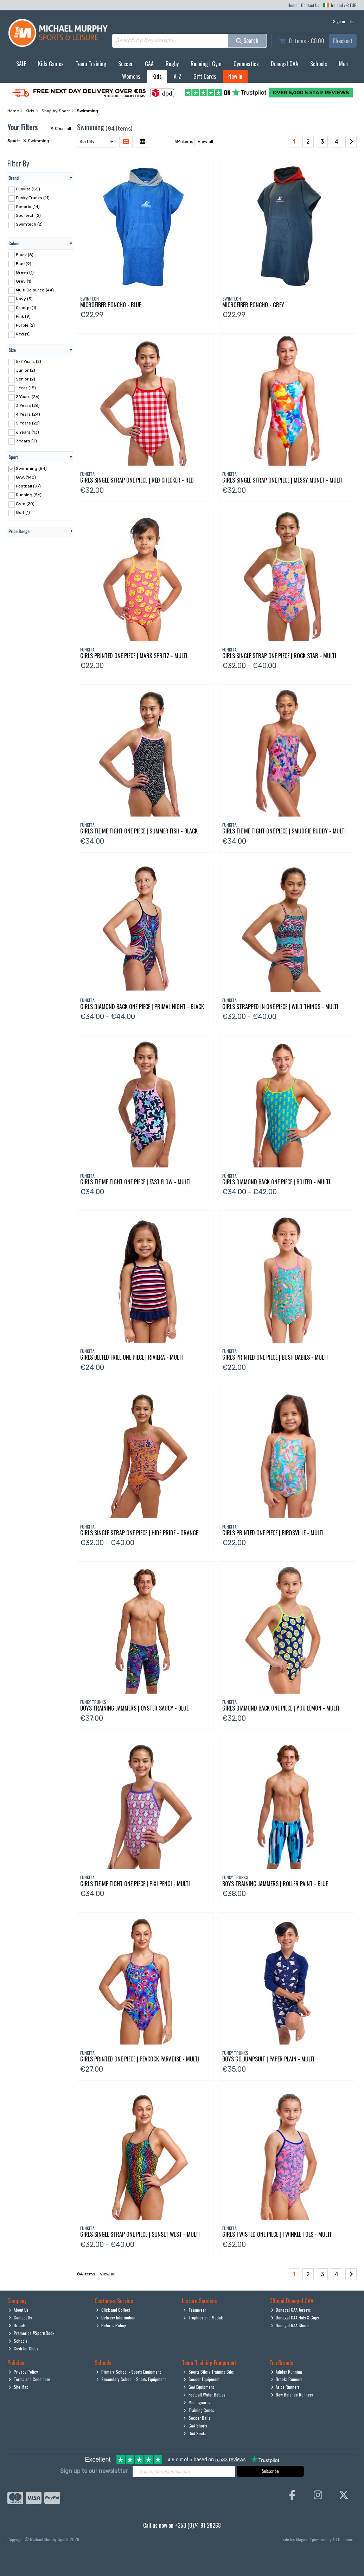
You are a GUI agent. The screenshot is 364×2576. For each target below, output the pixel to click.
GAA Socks (194, 2433)
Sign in (339, 21)
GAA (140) (26, 477)
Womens (131, 76)
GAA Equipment (198, 2387)
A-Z (177, 76)
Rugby (172, 63)
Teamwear (194, 2310)
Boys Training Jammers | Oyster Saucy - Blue (134, 1708)
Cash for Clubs (23, 2348)
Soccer (125, 63)
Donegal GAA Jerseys (291, 2310)
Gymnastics (246, 63)
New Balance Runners (292, 2395)
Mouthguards (196, 2402)
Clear (60, 128)
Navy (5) (24, 298)
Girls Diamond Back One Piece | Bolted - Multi (276, 1182)
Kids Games (51, 63)
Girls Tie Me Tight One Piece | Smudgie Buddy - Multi (284, 831)
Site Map (18, 2387)
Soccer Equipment (201, 2379)
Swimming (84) (31, 468)
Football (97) (28, 486)
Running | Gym (206, 63)
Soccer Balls (196, 2418)
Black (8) (24, 254)
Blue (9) (23, 263)
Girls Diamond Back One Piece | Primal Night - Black (142, 1006)
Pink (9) (23, 316)
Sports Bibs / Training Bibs (208, 2372)
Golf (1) (23, 512)
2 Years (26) (27, 396)
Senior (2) (25, 379)
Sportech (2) (28, 215)
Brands (17, 2325)
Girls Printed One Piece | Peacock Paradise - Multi (139, 2059)
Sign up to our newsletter (94, 2471)
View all (205, 141)
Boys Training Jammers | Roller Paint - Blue (275, 1883)
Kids (157, 76)
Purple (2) (25, 325)
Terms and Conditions (29, 2379)
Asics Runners (285, 2387)
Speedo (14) (28, 206)
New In (235, 76)
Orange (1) (26, 307)
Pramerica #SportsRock (31, 2333)
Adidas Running (286, 2372)
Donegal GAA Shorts (290, 2325)
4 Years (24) (28, 414)
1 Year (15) (26, 387)
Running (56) (28, 494)
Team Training (91, 63)
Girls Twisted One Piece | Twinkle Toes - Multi (276, 2234)
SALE (21, 63)
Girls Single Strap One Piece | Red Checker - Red (137, 480)
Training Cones (198, 2410)
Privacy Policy (23, 2372)
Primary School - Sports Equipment (128, 2372)
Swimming (36, 140)
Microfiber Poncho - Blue (110, 305)
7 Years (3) (26, 440)
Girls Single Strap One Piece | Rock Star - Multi (279, 655)
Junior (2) (25, 370)
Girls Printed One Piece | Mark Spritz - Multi (133, 655)
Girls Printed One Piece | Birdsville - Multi (273, 1533)
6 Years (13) (27, 431)
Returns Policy (111, 2325)
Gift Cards (204, 76)
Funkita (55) (28, 189)
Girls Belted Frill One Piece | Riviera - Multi (131, 1357)
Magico (302, 2539)
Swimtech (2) (29, 224)
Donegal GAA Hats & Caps (295, 2317)
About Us (18, 2310)
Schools (318, 63)
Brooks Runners (287, 2379)
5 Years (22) (28, 423)
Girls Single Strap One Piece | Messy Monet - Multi (282, 480)
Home (293, 5)
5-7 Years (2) (28, 361)
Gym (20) (25, 503)
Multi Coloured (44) (35, 290)
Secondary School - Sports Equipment (131, 2379)
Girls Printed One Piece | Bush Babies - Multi (275, 1357)
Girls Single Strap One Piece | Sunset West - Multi (140, 2234)
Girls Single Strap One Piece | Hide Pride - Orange (139, 1533)
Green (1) (25, 272)
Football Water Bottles (204, 2395)
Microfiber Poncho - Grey (253, 305)
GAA (149, 63)
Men (343, 63)
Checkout (343, 41)
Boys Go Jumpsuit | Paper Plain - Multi (268, 2059)
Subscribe (270, 2471)
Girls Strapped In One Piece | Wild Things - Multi (280, 1006)
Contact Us (310, 5)
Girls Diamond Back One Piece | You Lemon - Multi (280, 1708)
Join (353, 21)
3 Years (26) (28, 405)
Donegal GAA (284, 63)
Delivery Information (115, 2317)
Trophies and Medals (203, 2317)
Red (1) (23, 334)
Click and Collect (113, 2310)
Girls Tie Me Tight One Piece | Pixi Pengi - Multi (135, 1883)
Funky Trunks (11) (33, 197)
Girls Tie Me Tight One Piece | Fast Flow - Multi (135, 1182)
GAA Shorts (195, 2426)
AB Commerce (344, 2539)
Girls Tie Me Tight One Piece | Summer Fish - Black (139, 831)
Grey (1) (23, 281)
